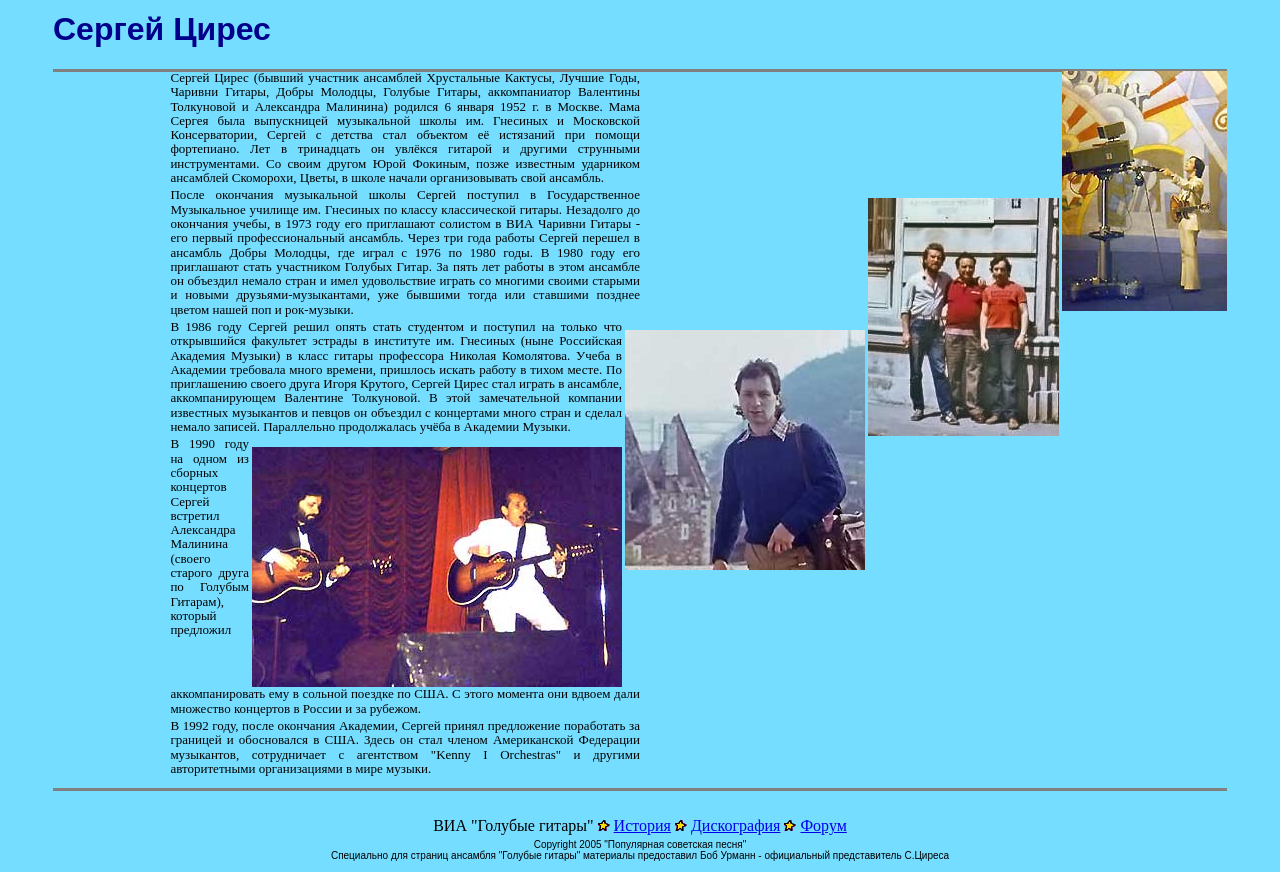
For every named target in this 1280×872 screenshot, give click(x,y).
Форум (823, 825)
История (642, 825)
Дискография (736, 825)
